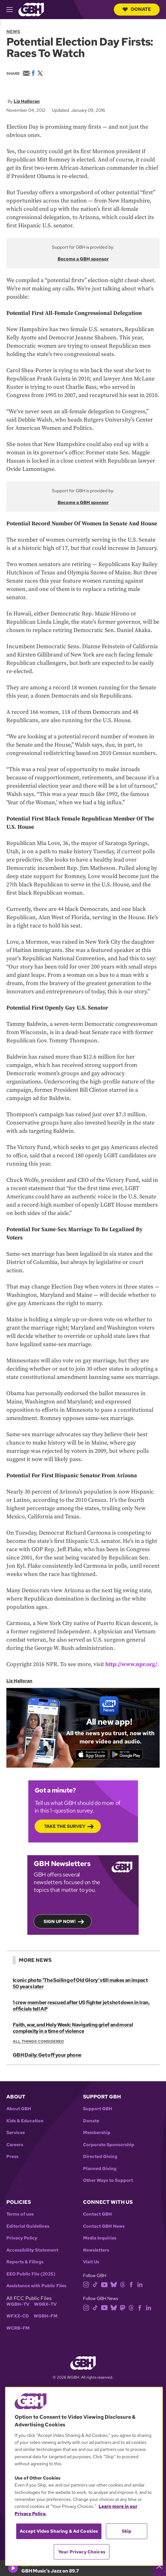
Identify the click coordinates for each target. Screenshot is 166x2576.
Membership (96, 2132)
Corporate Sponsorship (108, 2144)
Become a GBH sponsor (83, 259)
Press (12, 2156)
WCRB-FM (18, 2328)
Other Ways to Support (108, 2180)
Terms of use (20, 2214)
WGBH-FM (46, 2316)
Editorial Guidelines (27, 2226)
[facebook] (131, 2284)
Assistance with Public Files (36, 2286)
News (13, 31)
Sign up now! (60, 1921)
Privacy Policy (21, 2238)
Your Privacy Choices (81, 2552)
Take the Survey (64, 1826)
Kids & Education (25, 2121)
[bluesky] (114, 2284)
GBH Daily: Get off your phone (47, 2055)
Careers (14, 2144)
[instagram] (86, 2284)
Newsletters (96, 2250)
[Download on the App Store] (91, 1754)
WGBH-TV (17, 2304)
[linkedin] (140, 2284)
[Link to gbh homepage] (31, 9)
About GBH (18, 2108)
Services (15, 2132)
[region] (84, 2476)
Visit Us (91, 2262)
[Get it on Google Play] (126, 1754)
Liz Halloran (27, 101)
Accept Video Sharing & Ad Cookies (59, 2531)
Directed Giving (100, 2156)
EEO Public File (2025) (30, 2274)
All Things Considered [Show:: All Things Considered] (38, 2041)
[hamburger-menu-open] (12, 9)
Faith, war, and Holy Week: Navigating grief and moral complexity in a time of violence (73, 2027)
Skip (127, 2531)
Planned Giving (99, 2168)
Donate (136, 9)
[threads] (122, 2284)
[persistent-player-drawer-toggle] (159, 2568)
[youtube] (104, 2284)
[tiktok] (95, 2284)
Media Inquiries (99, 2238)
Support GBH (97, 2108)
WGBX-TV (45, 2304)
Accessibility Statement (32, 2250)
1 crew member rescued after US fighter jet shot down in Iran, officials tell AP (81, 2005)
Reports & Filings (25, 2262)
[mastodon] (122, 2307)
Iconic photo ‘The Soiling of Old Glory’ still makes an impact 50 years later (80, 1983)
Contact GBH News (104, 2226)
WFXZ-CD (17, 2316)
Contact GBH (97, 2214)
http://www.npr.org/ (131, 1664)
